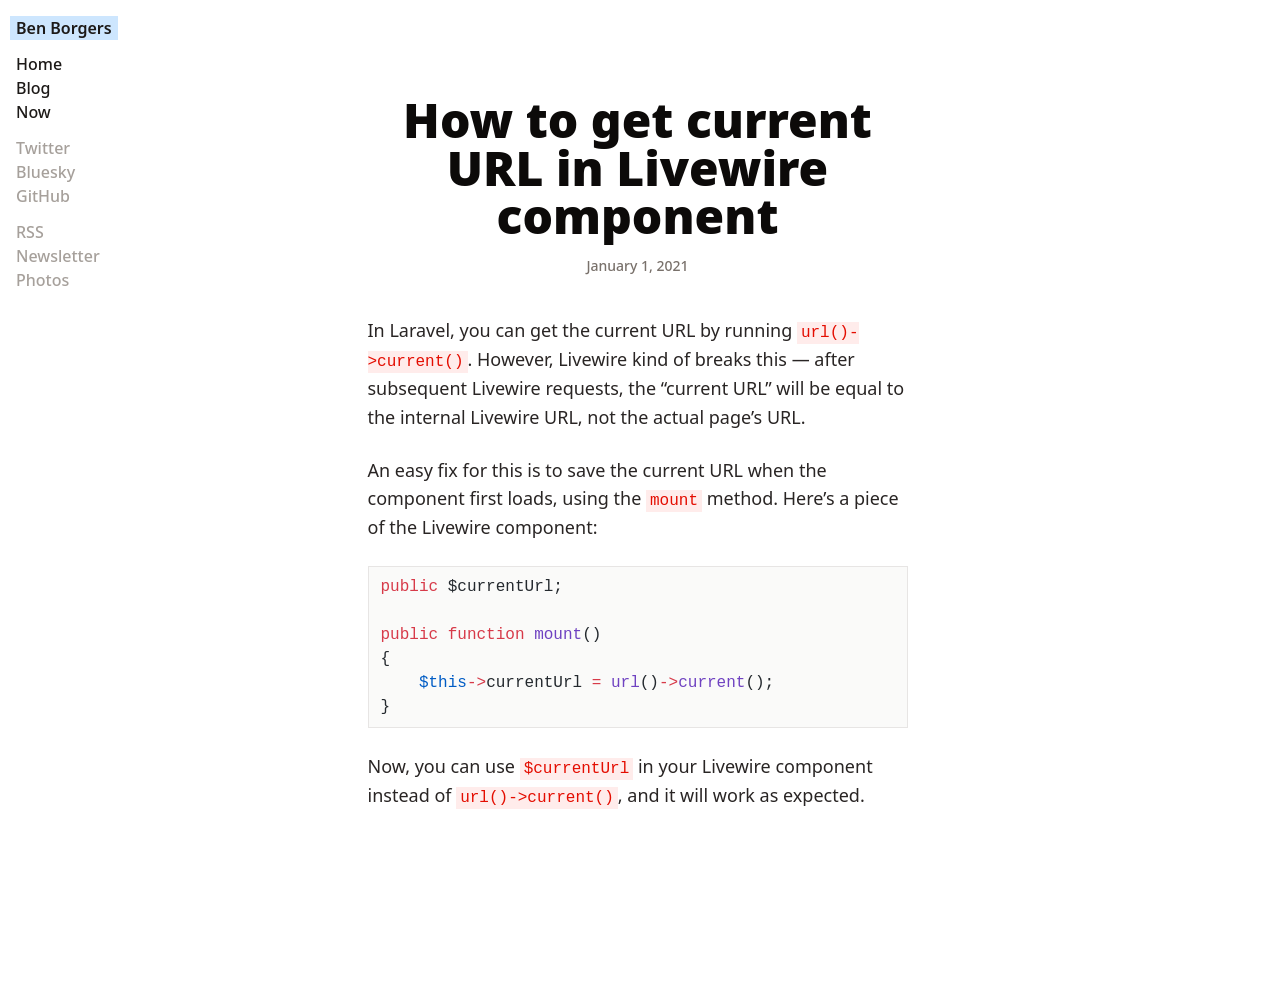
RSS (30, 232)
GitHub (43, 196)
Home (39, 64)
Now (33, 112)
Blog (33, 88)
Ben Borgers (64, 28)
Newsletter (58, 256)
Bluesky (45, 172)
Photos (42, 280)
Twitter (43, 148)
